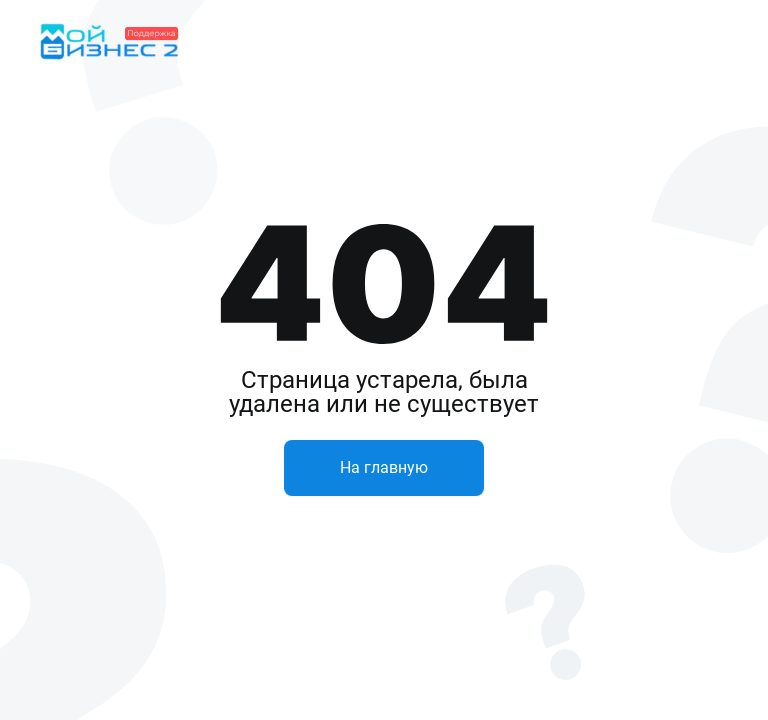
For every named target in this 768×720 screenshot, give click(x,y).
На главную (384, 467)
